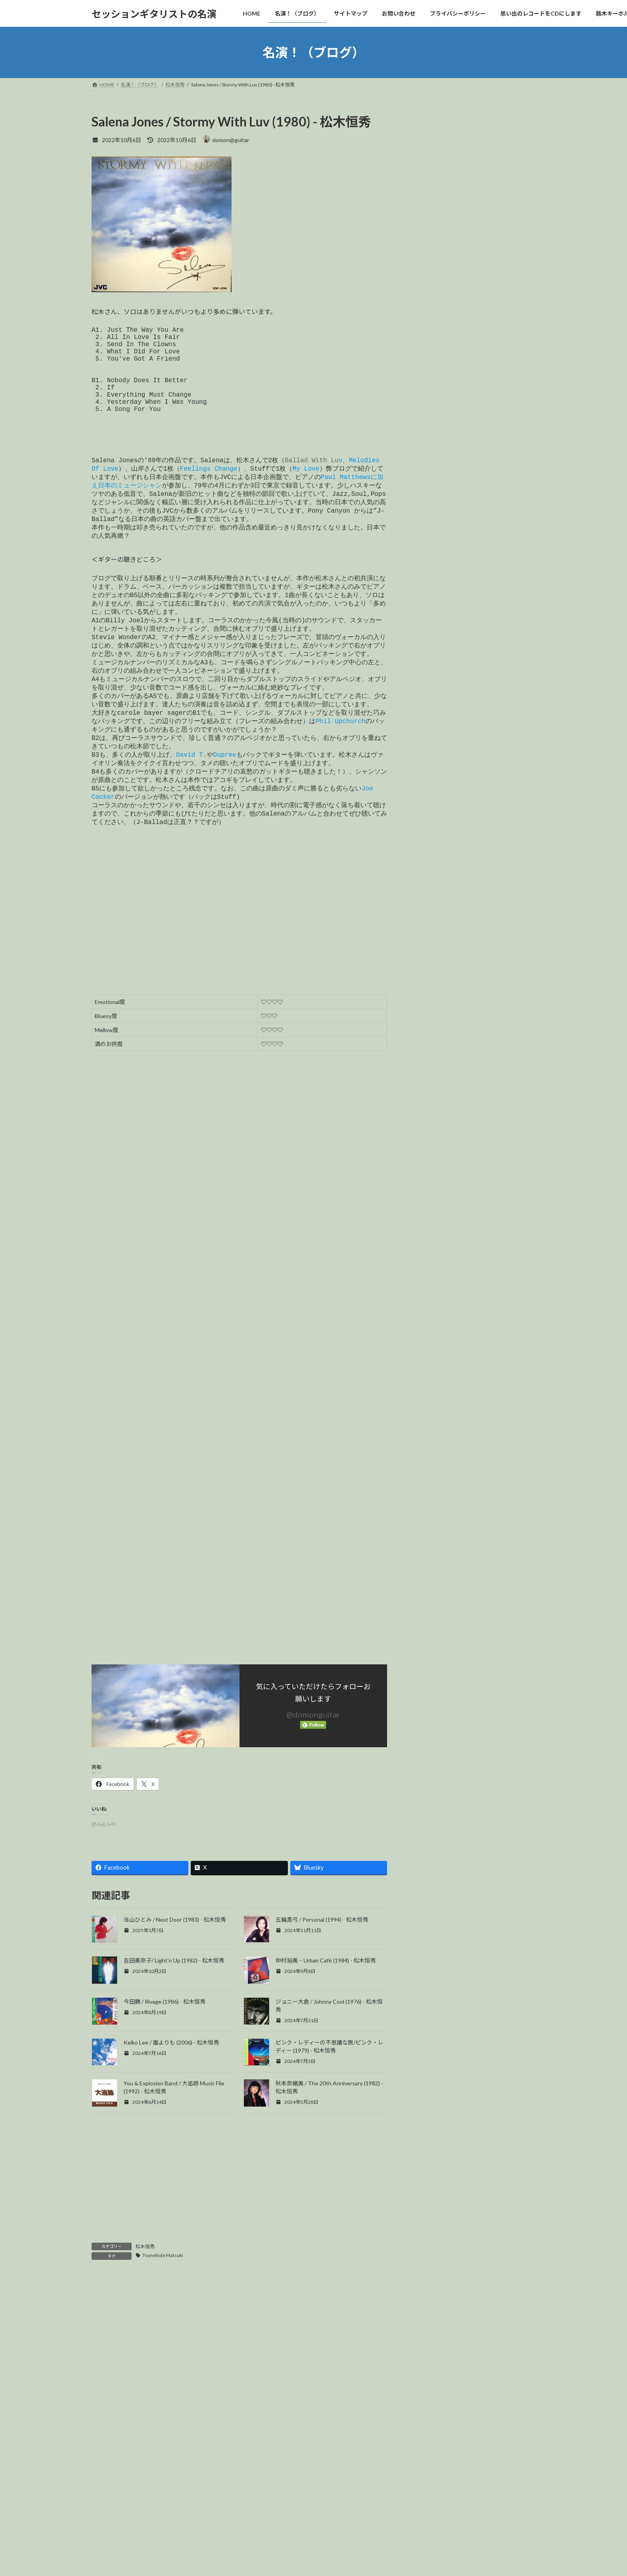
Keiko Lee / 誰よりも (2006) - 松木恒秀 (171, 2114)
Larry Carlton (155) (441, 306)
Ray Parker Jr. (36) (440, 336)
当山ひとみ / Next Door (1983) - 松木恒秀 (175, 1991)
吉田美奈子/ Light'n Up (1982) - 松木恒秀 (174, 2032)
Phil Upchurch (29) (440, 321)
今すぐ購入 (436, 226)
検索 (515, 425)
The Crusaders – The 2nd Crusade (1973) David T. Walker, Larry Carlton (490, 856)
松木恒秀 (145, 2318)
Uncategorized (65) (441, 366)
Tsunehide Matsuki (162, 2327)
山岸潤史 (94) (434, 382)
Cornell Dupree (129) (444, 260)
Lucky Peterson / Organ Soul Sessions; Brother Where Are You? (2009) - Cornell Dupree (488, 762)
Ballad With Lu (311, 489)
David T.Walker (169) (443, 276)
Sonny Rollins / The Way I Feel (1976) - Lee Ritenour (488, 663)
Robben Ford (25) (439, 351)
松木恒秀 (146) (436, 398)
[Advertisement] (239, 1007)
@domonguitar (313, 1786)
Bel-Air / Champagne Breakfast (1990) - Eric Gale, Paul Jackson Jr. (492, 806)
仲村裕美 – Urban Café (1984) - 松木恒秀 (326, 2032)
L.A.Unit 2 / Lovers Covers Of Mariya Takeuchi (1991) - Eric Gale (493, 473)
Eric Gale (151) (436, 291)
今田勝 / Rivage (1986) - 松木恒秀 (165, 2073)
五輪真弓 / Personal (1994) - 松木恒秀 (322, 1991)
